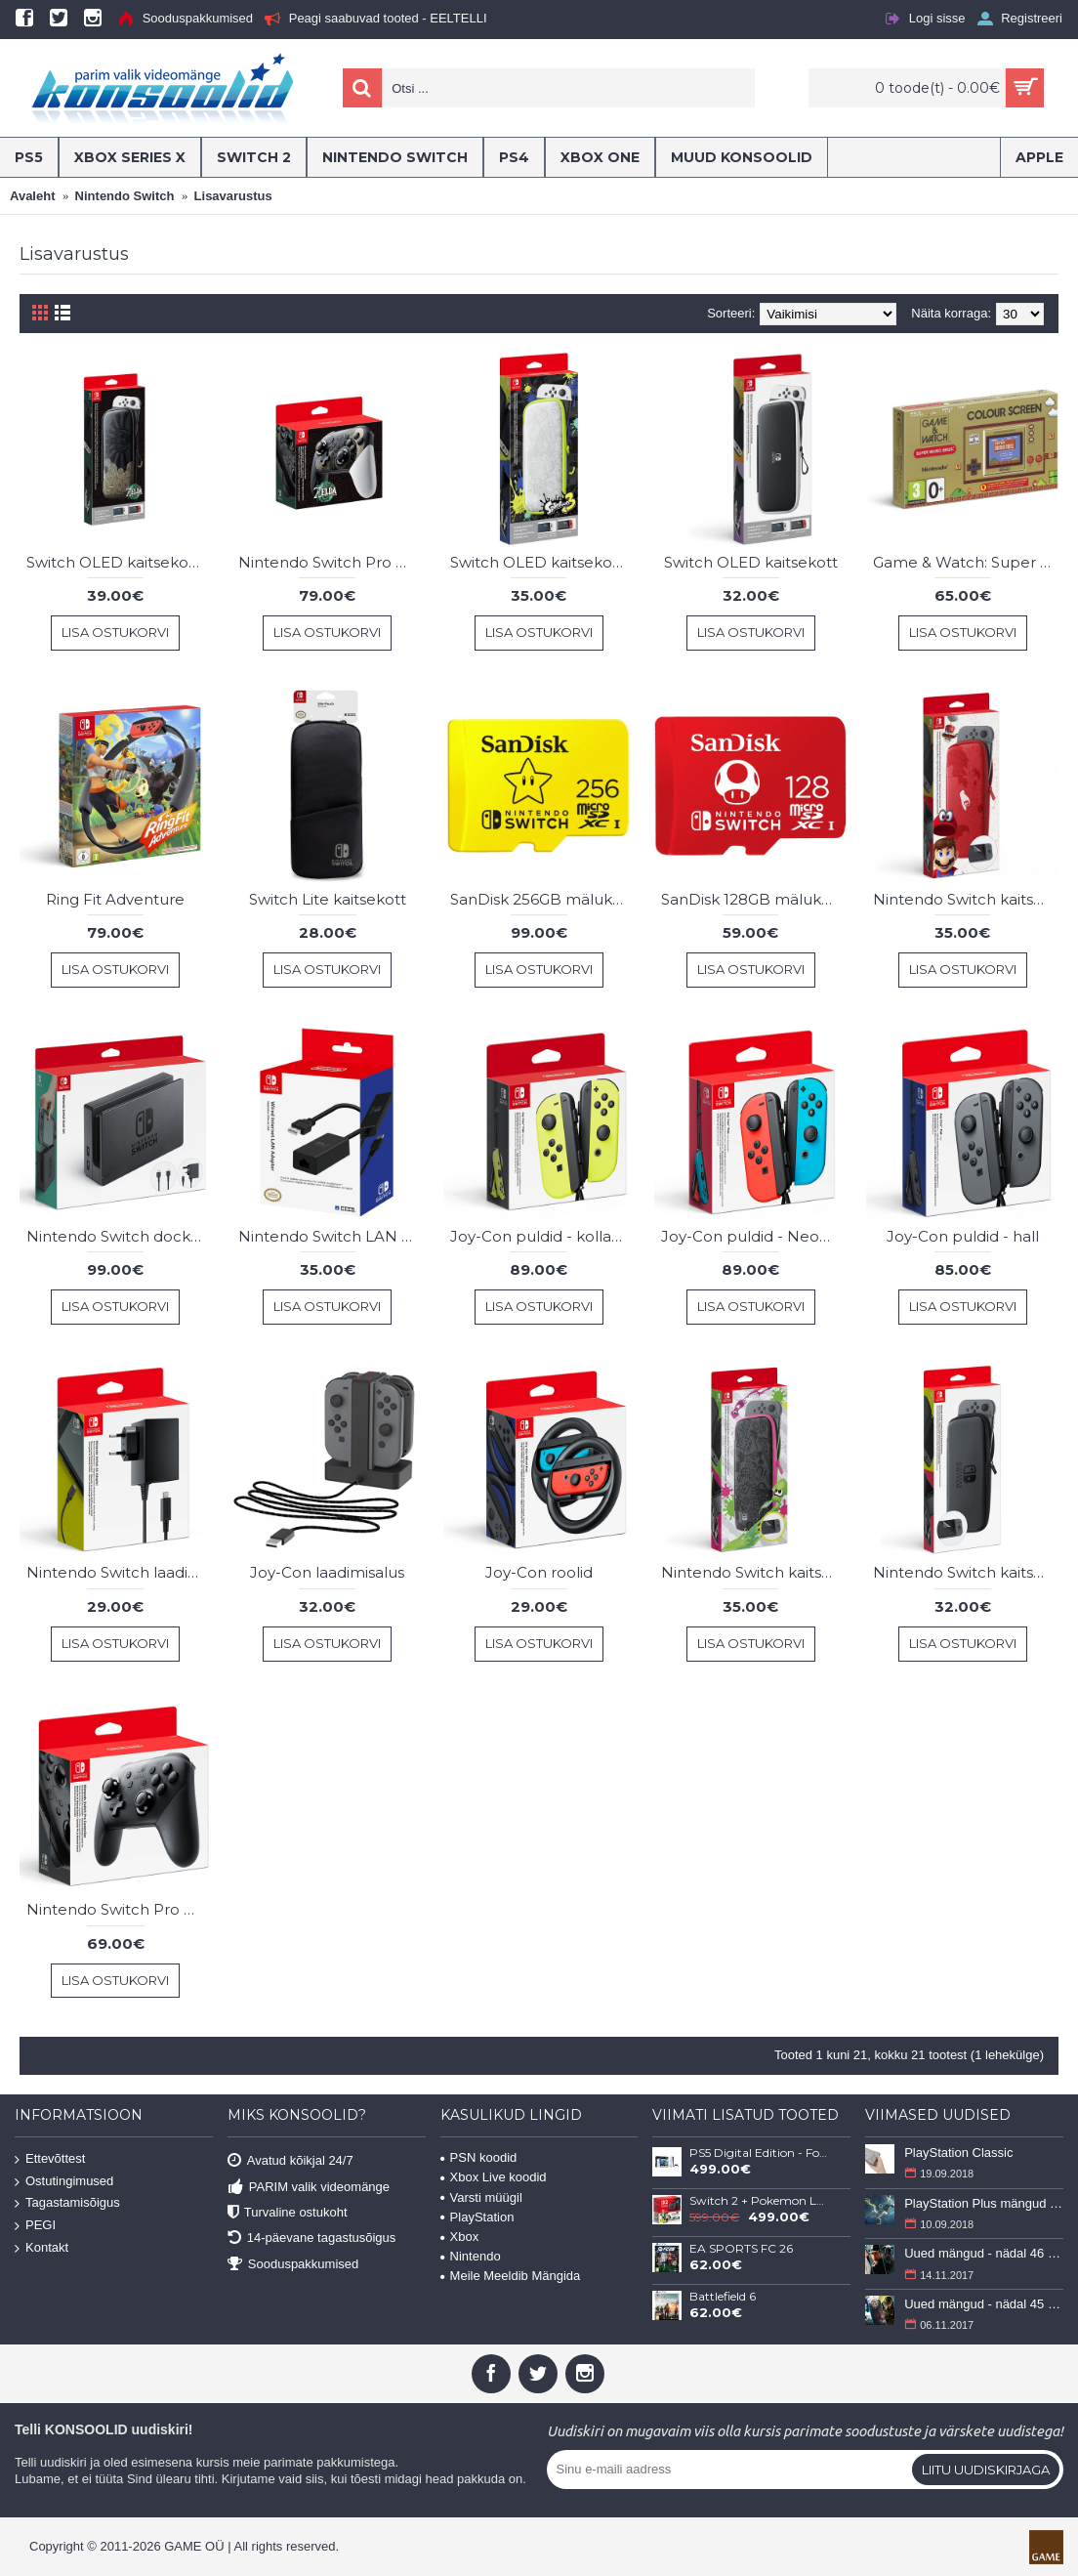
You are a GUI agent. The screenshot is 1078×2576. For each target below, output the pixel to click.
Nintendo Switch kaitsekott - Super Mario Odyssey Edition (965, 899)
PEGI (35, 2225)
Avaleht (32, 196)
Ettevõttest (50, 2159)
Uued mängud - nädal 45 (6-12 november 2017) (983, 2304)
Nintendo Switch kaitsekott (965, 1572)
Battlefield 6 (722, 2296)
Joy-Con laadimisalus (327, 1572)
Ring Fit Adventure (115, 899)
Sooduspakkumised (293, 2264)
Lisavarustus (233, 196)
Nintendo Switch (125, 196)
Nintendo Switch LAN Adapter (331, 1236)
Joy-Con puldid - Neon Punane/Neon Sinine (754, 1236)
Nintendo (470, 2256)
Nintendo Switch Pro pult (119, 1909)
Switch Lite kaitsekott (327, 899)
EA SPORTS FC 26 (741, 2249)
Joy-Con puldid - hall (963, 1236)
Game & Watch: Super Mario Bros (965, 562)
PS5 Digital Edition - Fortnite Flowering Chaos (758, 2153)
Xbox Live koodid (493, 2177)
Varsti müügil (481, 2197)
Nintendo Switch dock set (119, 1236)
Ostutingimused (64, 2182)
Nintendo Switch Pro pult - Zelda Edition (331, 562)
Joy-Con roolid (539, 1572)
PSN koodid (479, 2157)
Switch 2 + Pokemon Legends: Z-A (758, 2201)
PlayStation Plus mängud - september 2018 (983, 2203)
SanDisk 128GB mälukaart (754, 899)
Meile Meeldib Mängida (510, 2275)
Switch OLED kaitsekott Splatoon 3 (543, 562)
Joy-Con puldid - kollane (540, 1236)
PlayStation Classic (958, 2152)
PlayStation (477, 2217)
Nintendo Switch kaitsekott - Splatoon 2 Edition (754, 1572)
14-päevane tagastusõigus (312, 2238)
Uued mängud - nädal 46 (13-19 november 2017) (983, 2253)
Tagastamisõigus (67, 2203)
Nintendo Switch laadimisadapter (119, 1572)
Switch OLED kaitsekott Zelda (119, 562)
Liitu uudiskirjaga (986, 2469)
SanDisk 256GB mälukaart (543, 899)
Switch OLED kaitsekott (751, 562)
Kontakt (41, 2247)
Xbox (459, 2236)
